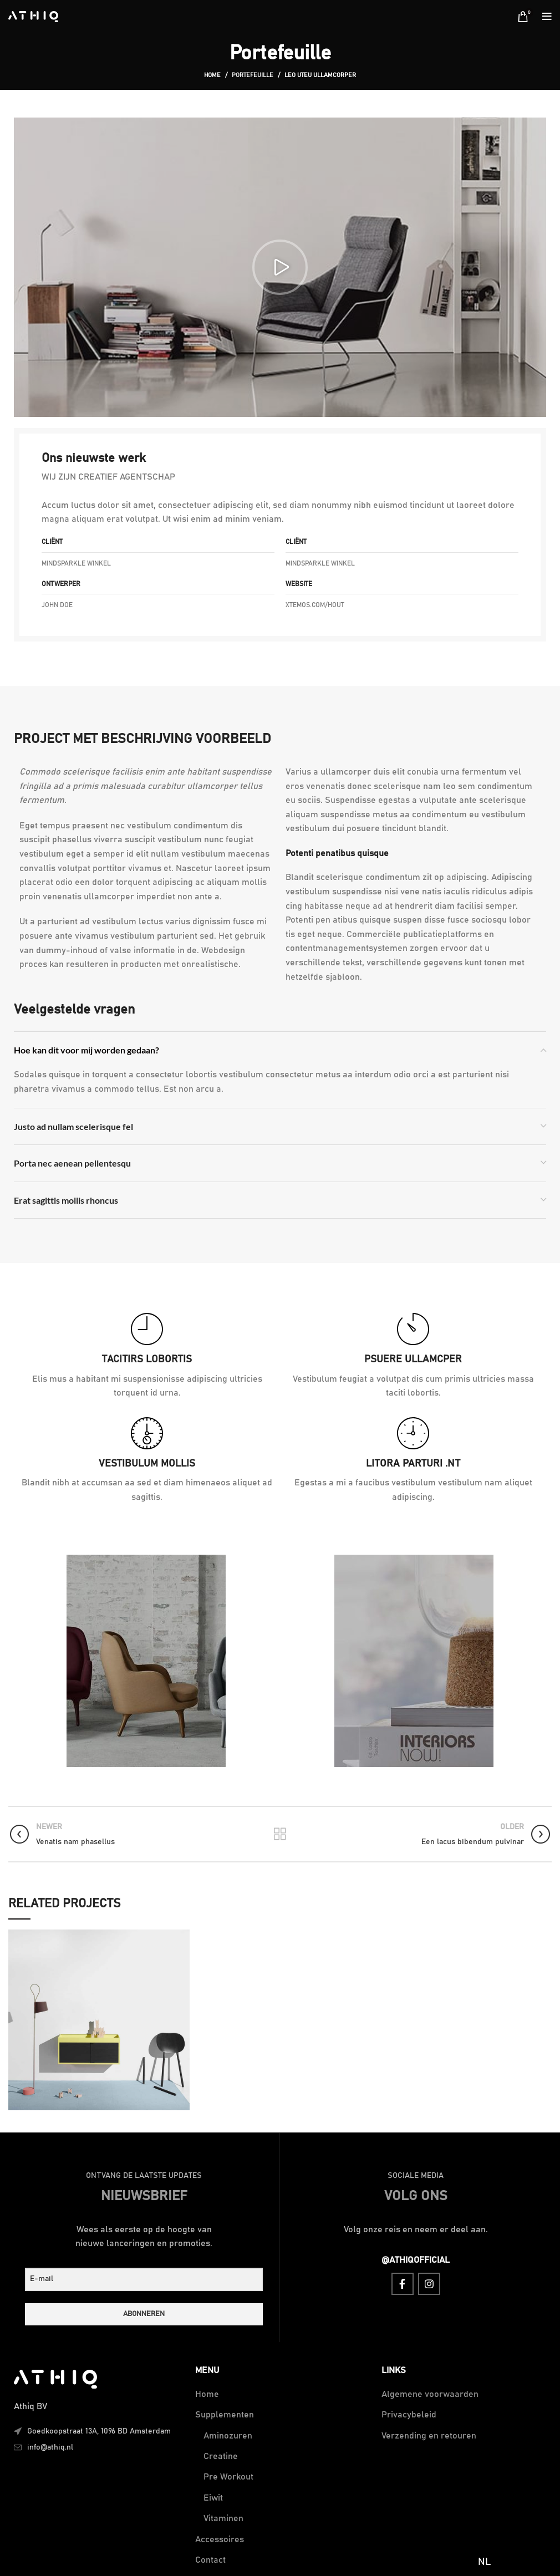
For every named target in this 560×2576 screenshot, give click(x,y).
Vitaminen (223, 2518)
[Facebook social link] (402, 2284)
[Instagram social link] (429, 2284)
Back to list (280, 1834)
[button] (280, 267)
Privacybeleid (408, 2414)
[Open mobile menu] (547, 17)
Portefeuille (252, 75)
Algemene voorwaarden (429, 2394)
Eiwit (213, 2497)
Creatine (220, 2456)
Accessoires (219, 2539)
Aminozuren (227, 2435)
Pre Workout (228, 2476)
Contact (210, 2559)
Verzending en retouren (428, 2435)
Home (212, 75)
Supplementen (224, 2414)
